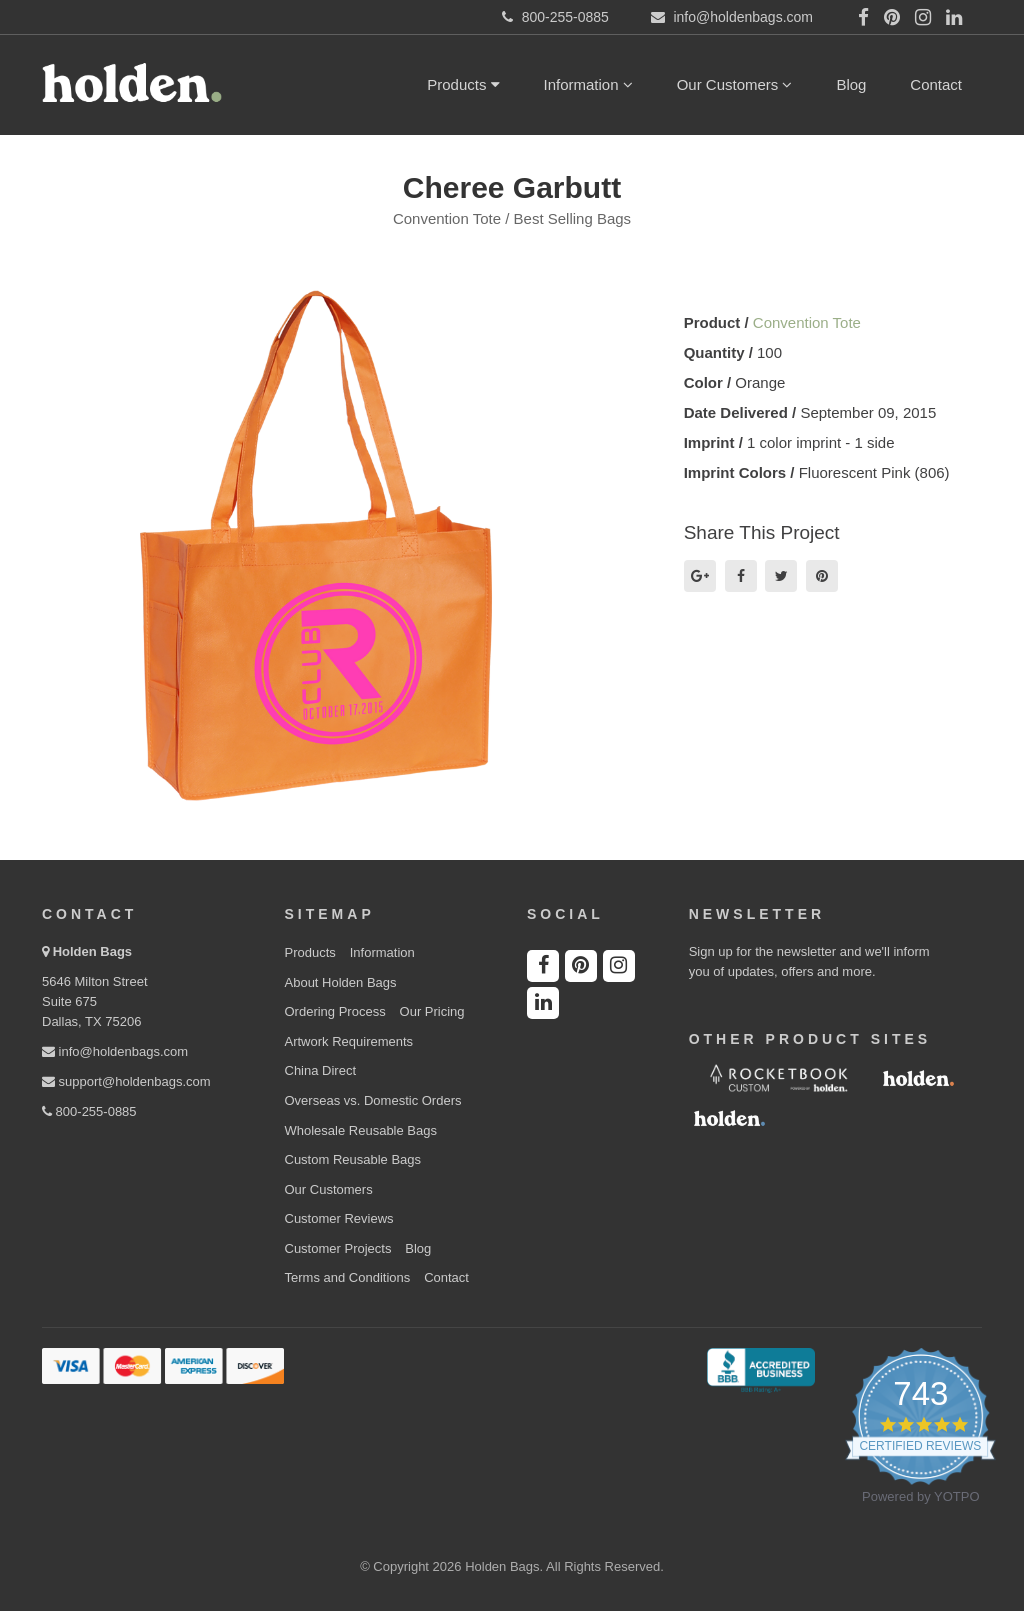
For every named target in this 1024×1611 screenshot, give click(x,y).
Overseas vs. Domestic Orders (373, 1100)
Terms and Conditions (348, 1277)
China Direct (321, 1070)
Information (588, 84)
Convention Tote (807, 322)
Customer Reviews (339, 1218)
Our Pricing (432, 1011)
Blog (851, 84)
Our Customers (735, 84)
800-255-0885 (89, 1111)
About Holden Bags (341, 982)
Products (463, 84)
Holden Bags (92, 951)
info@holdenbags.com (115, 1051)
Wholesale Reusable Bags (361, 1130)
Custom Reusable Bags (353, 1159)
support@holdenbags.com (126, 1081)
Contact (936, 84)
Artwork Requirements (349, 1041)
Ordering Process (335, 1011)
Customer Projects (338, 1248)
